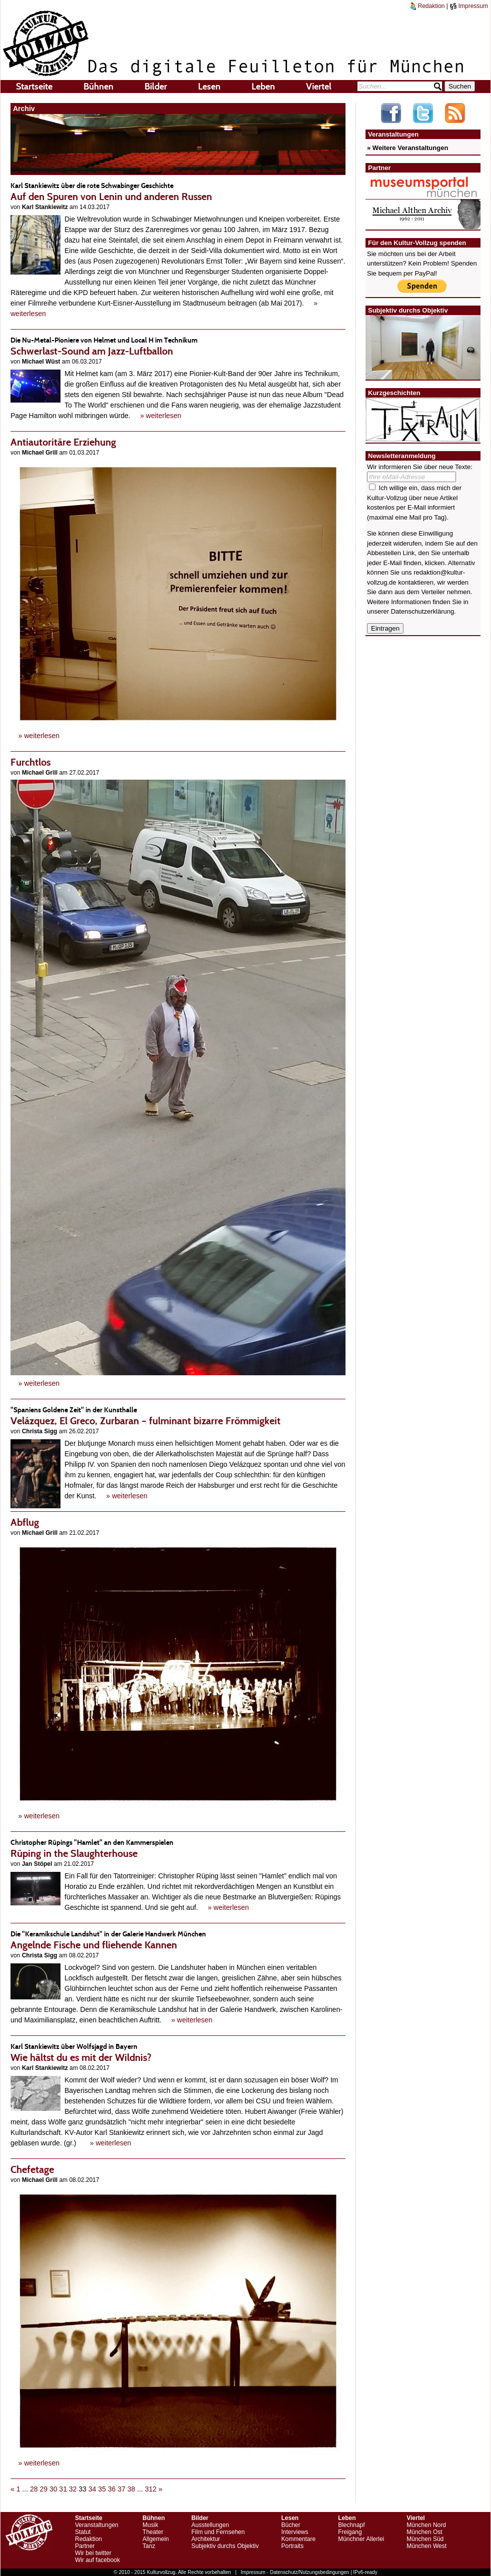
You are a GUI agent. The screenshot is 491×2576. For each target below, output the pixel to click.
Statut (82, 2531)
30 (54, 2489)
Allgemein (155, 2538)
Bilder (155, 86)
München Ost (424, 2531)
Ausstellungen (210, 2524)
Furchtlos (30, 762)
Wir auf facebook (97, 2559)
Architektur (206, 2538)
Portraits (292, 2545)
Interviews (294, 2531)
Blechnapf (351, 2524)
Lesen (209, 86)
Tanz (148, 2545)
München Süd (425, 2538)
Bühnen (99, 86)
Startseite (34, 86)
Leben (263, 86)
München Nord (426, 2524)
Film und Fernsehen (218, 2531)
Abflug (24, 1522)
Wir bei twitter (93, 2552)
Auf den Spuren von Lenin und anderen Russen (178, 191)
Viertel (319, 86)
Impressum (469, 6)
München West (426, 2545)
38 (132, 2489)
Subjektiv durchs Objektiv (225, 2545)
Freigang (350, 2531)
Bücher (290, 2524)
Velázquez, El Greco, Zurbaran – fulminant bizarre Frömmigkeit (178, 1415)
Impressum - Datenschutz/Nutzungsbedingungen (294, 2572)
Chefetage (32, 2169)
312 (150, 2489)
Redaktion (427, 6)
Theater (152, 2531)
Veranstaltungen (96, 2524)
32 (73, 2489)
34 (92, 2489)
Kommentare (298, 2538)
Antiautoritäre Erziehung (63, 442)
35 (102, 2489)
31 (63, 2489)
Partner (84, 2545)
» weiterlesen (161, 416)
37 (122, 2489)
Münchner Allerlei (361, 2538)
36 (112, 2489)
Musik (150, 2524)
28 (34, 2489)
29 (44, 2489)
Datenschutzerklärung (422, 611)
